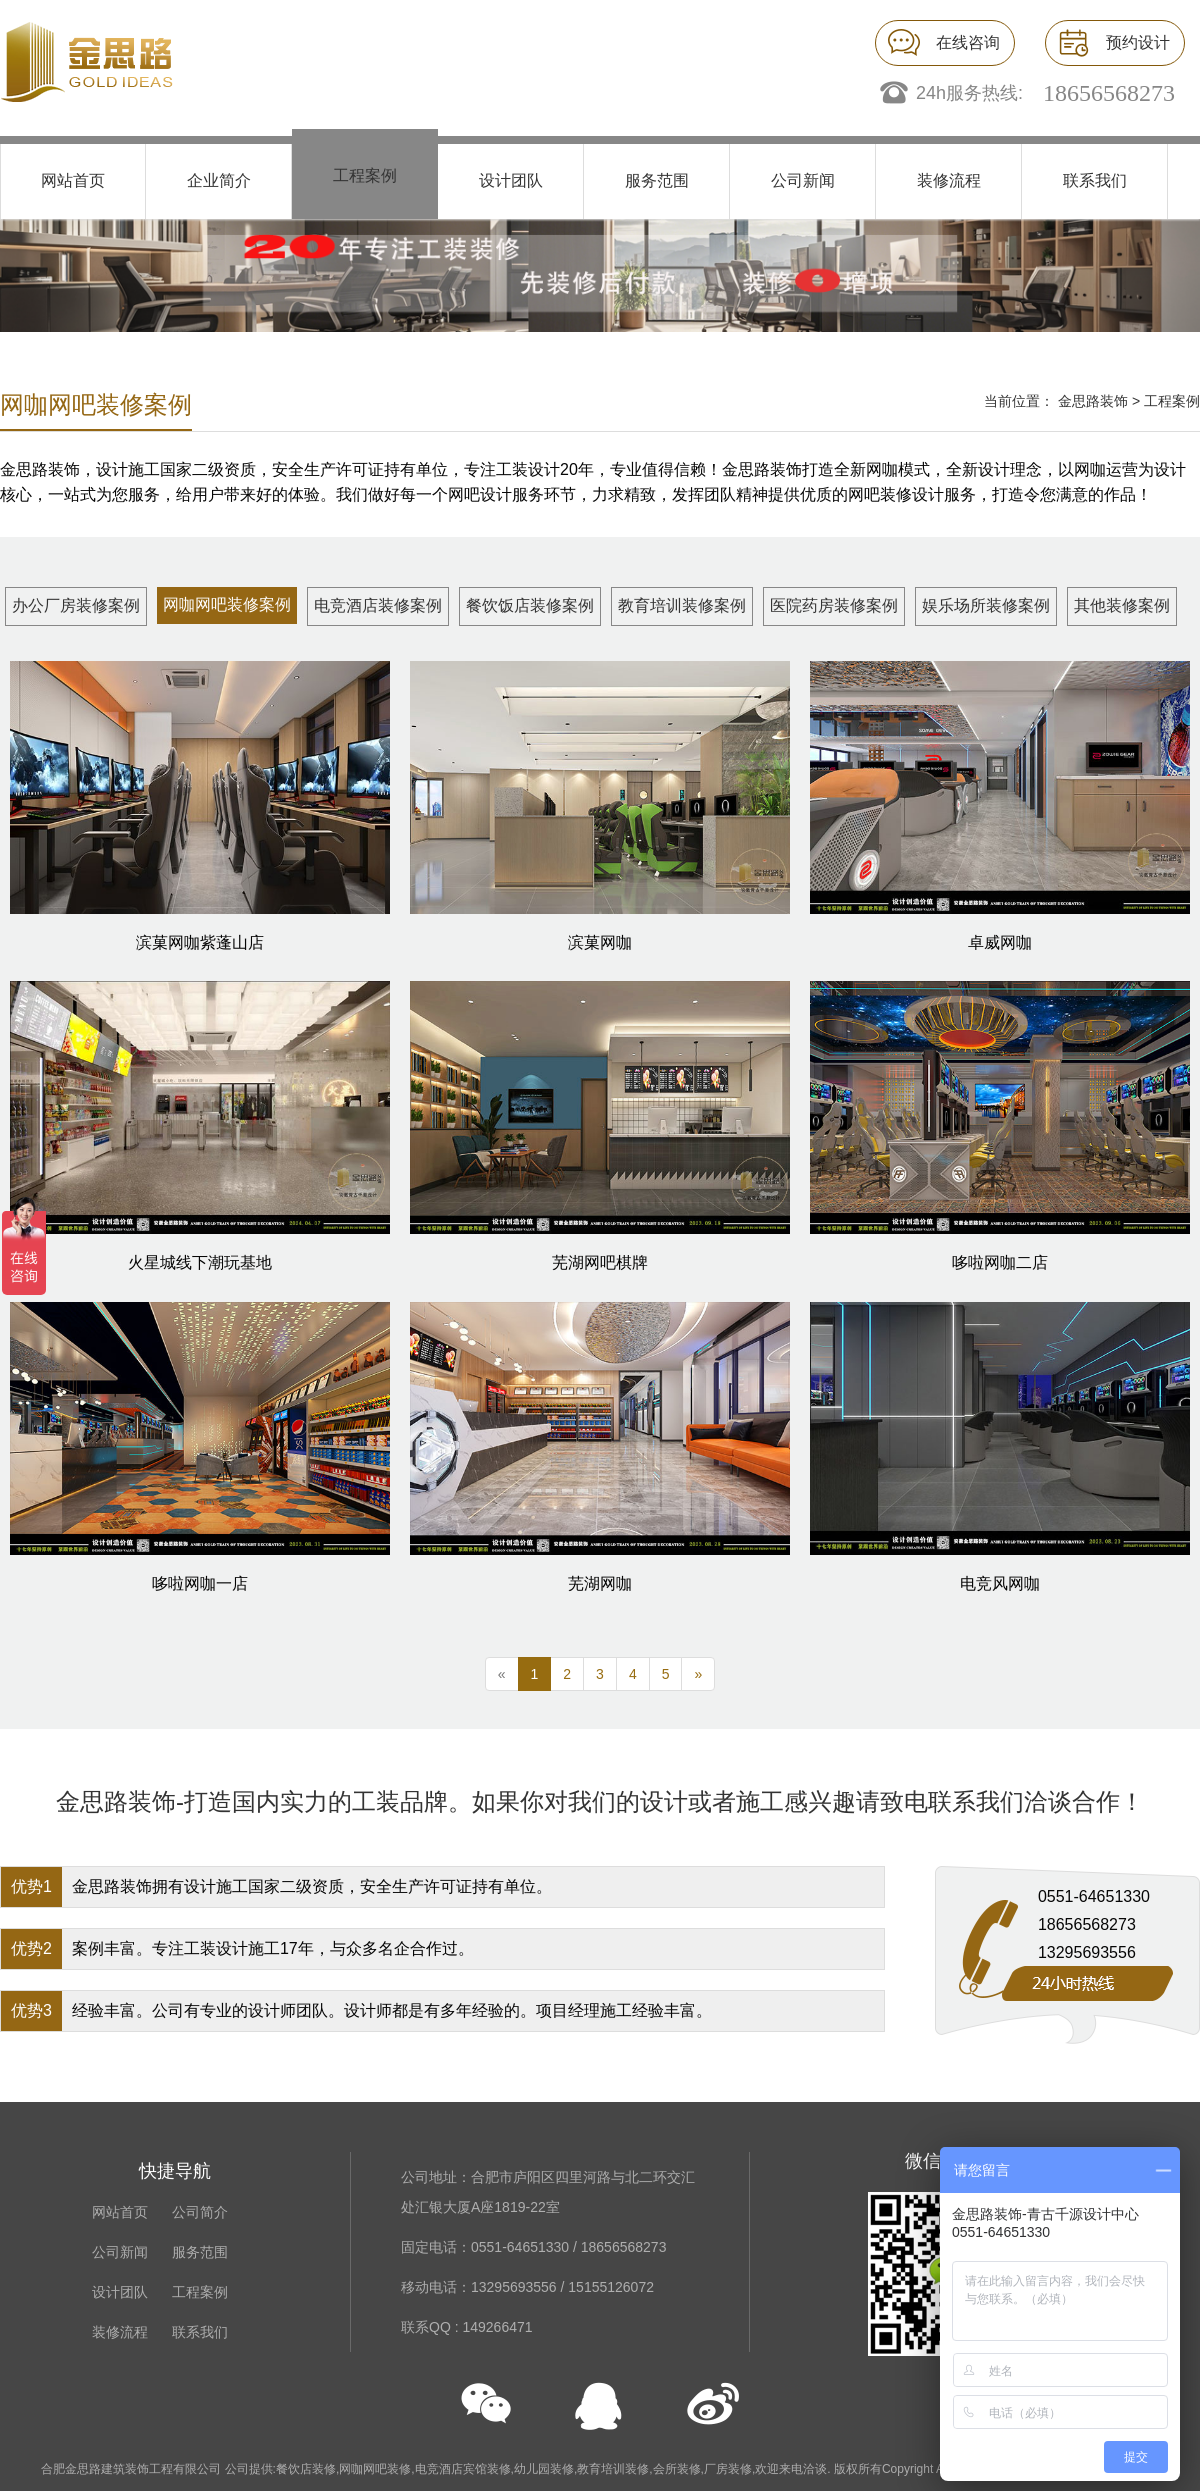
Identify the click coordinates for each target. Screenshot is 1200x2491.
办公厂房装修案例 (76, 605)
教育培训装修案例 (682, 605)
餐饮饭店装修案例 (530, 605)
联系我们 (1095, 180)
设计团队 (511, 180)
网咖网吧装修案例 (227, 604)
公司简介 (200, 2212)
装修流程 (949, 180)
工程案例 (365, 175)
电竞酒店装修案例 (378, 605)
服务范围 (657, 180)
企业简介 (219, 180)
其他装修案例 (1122, 605)
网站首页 (73, 180)
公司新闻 (803, 180)
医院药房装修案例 (834, 605)
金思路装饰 (1093, 401)
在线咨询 (968, 42)
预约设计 (1138, 42)
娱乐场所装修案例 (986, 605)
